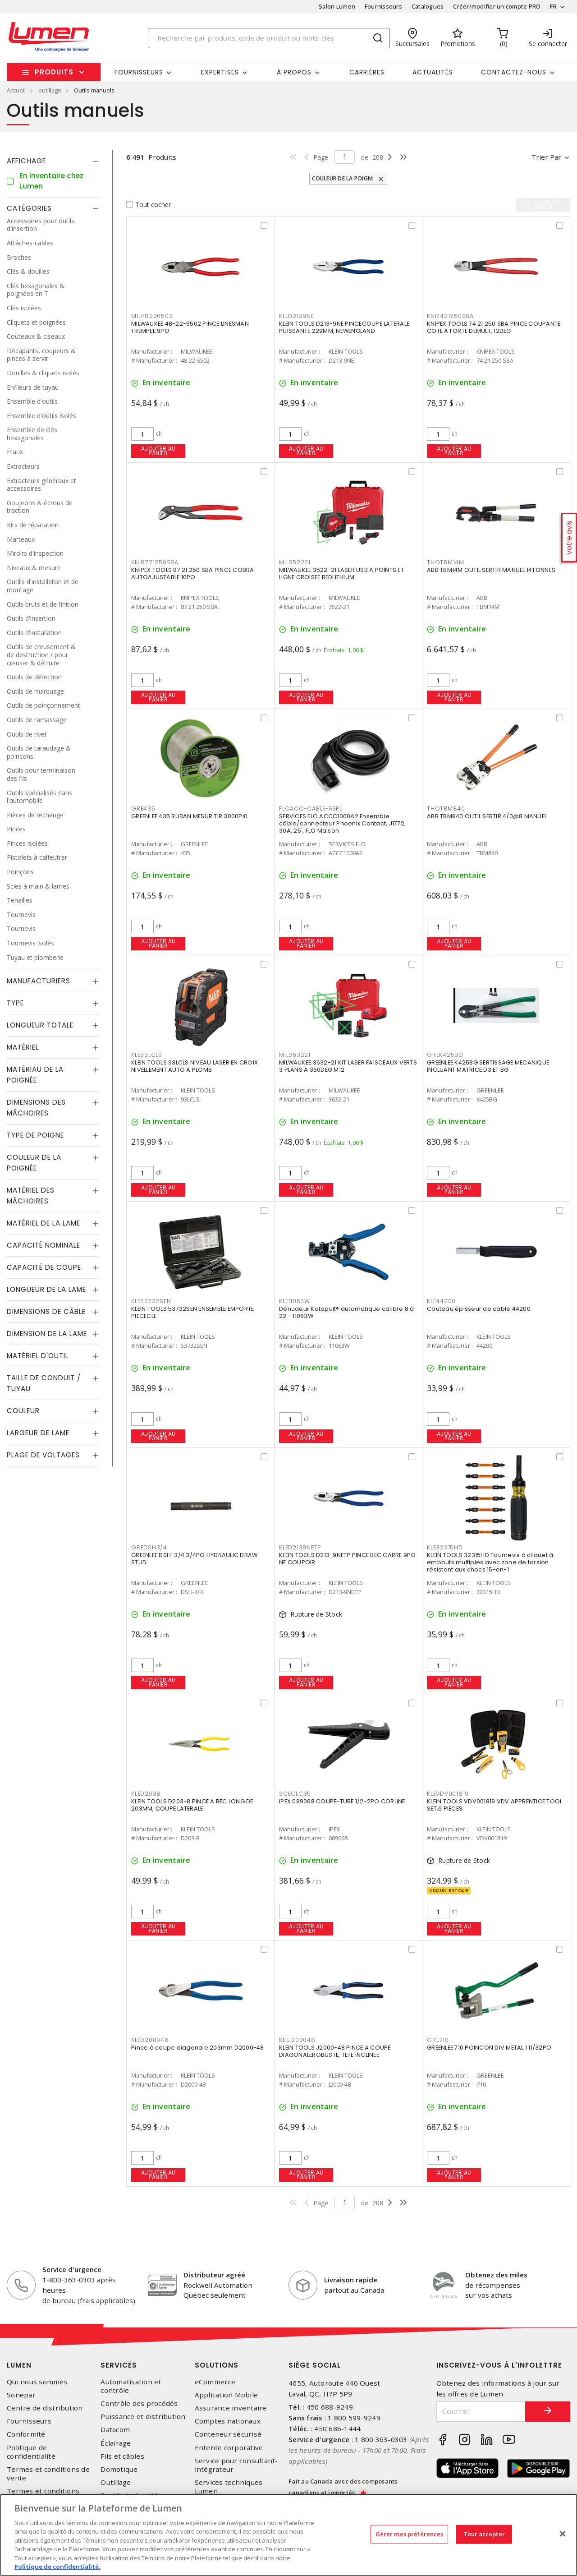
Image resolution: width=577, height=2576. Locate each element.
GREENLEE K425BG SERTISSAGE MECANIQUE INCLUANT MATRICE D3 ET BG (488, 1066)
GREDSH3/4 (149, 1547)
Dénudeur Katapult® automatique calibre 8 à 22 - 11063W (346, 1312)
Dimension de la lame (47, 1333)
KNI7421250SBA (450, 316)
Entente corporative (229, 2447)
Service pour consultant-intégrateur (236, 2465)
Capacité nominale (43, 1245)
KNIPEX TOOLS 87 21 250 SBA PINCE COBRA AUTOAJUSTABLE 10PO (192, 573)
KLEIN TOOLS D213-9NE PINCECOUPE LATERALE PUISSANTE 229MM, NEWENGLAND (344, 327)
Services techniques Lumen (229, 2486)
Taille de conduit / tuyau (44, 1383)
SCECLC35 (295, 1793)
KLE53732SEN (151, 1301)
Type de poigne (35, 1135)
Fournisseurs (383, 6)
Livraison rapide (350, 2279)
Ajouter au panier (158, 451)
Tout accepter (484, 2534)
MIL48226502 (152, 316)
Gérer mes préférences (410, 2534)
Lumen (19, 2365)
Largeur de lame (38, 1433)
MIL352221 (295, 562)
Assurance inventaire (231, 2408)
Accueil (16, 90)
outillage (49, 90)
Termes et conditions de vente (48, 2473)
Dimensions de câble (46, 1311)
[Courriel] (481, 2411)
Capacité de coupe (44, 1267)
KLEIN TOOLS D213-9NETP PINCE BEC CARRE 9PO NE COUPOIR (347, 1558)
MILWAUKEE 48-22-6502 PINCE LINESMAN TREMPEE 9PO (190, 327)
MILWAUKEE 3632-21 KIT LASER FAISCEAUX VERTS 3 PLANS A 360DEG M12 (348, 1066)
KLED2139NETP (300, 1547)
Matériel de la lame (43, 1223)
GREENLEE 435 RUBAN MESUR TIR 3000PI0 (189, 816)
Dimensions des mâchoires (36, 1107)
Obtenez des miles (496, 2274)
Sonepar (21, 2395)
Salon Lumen (337, 6)
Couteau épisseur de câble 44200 (479, 1309)
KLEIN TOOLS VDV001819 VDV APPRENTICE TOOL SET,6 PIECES (494, 1804)
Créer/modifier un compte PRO (496, 6)
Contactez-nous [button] (513, 72)
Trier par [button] (546, 156)
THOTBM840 (446, 808)
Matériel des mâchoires (31, 1195)
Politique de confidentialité (31, 2452)
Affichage (26, 161)
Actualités (432, 72)
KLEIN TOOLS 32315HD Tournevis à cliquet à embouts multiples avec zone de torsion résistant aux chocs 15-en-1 (490, 1562)
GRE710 (438, 2040)
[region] (288, 2535)
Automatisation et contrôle (131, 2386)
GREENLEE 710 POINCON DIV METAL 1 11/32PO (489, 2047)
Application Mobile (226, 2395)
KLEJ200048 (297, 2040)
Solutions (216, 2365)
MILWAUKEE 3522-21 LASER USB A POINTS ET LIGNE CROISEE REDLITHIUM (341, 573)
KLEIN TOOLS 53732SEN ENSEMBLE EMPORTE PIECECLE (192, 1312)
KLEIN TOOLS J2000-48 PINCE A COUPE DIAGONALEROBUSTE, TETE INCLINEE (335, 2051)
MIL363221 (295, 1055)
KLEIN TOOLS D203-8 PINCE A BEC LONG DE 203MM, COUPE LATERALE (192, 1804)
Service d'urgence (71, 2269)
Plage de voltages (43, 1455)
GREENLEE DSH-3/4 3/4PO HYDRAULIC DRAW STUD (194, 1558)
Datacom (115, 2429)
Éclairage (116, 2443)
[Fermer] (562, 2534)
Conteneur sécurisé (228, 2434)
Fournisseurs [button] (138, 72)
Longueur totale (40, 1025)
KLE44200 (441, 1301)
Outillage (116, 2482)
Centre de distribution (45, 2408)
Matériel (23, 1047)
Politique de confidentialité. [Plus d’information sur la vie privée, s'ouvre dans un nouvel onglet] (57, 2566)
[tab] (53, 161)
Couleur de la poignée (34, 1162)
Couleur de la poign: (343, 178)
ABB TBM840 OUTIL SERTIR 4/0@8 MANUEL (487, 816)
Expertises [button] (220, 72)
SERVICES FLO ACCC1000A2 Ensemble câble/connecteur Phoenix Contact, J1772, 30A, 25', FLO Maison (342, 823)
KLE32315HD (445, 1547)
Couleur (23, 1410)
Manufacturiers (38, 981)
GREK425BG (445, 1055)
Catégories (29, 208)
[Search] (269, 38)
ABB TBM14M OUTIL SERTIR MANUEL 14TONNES (491, 570)
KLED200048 (150, 2040)
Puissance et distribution (143, 2416)
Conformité (26, 2434)
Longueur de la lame (46, 1289)
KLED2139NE (296, 316)
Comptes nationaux (228, 2421)
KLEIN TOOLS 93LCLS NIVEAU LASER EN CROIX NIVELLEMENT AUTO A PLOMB (194, 1066)
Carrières (367, 72)
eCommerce (215, 2382)
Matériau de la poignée (35, 1075)
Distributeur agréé (214, 2274)
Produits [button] (54, 72)
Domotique (119, 2469)
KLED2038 (146, 1793)
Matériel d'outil (38, 1355)
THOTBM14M (445, 562)
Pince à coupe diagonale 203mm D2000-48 (197, 2047)
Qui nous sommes (37, 2382)
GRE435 (143, 808)
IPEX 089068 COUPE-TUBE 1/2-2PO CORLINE (342, 1801)
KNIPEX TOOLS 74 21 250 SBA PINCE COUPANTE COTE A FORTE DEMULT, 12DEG (493, 327)
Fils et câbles (122, 2456)
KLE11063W (294, 1301)
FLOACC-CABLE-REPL (310, 808)
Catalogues (428, 6)
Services (119, 2365)
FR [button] (553, 6)
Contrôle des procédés (139, 2403)
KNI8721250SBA (155, 562)
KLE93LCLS (146, 1055)
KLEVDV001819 (448, 1793)
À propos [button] (294, 72)
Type (15, 1003)
